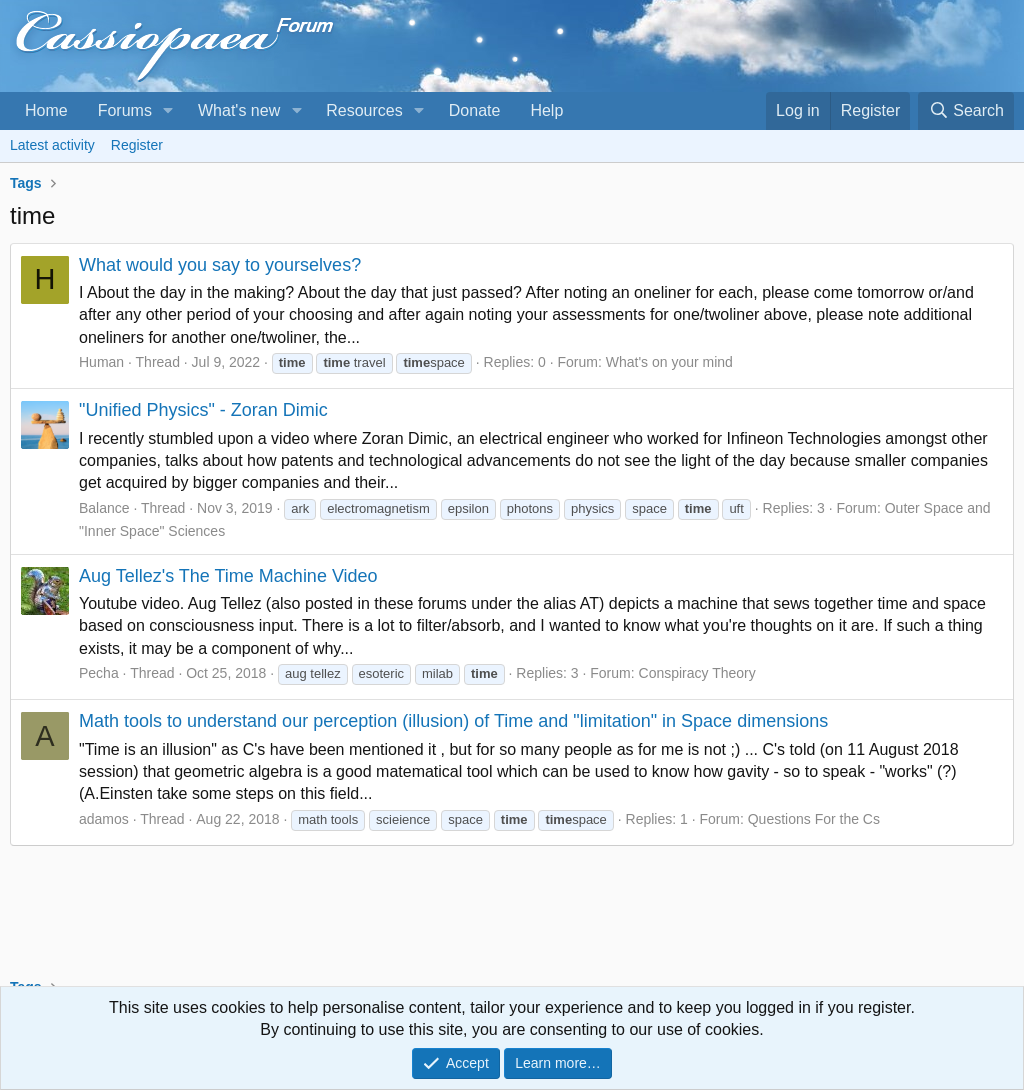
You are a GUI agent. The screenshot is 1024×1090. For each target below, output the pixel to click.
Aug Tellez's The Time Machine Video (228, 576)
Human (101, 362)
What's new (239, 110)
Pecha (99, 673)
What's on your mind (669, 362)
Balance (104, 508)
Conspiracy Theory (697, 673)
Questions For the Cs (814, 819)
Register (137, 145)
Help (546, 110)
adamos (104, 819)
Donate (475, 110)
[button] (168, 111)
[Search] (966, 111)
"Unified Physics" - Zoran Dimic (203, 410)
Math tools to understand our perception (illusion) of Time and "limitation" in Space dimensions (453, 721)
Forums (125, 110)
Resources (364, 110)
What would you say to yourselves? (220, 265)
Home (46, 110)
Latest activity (52, 145)
